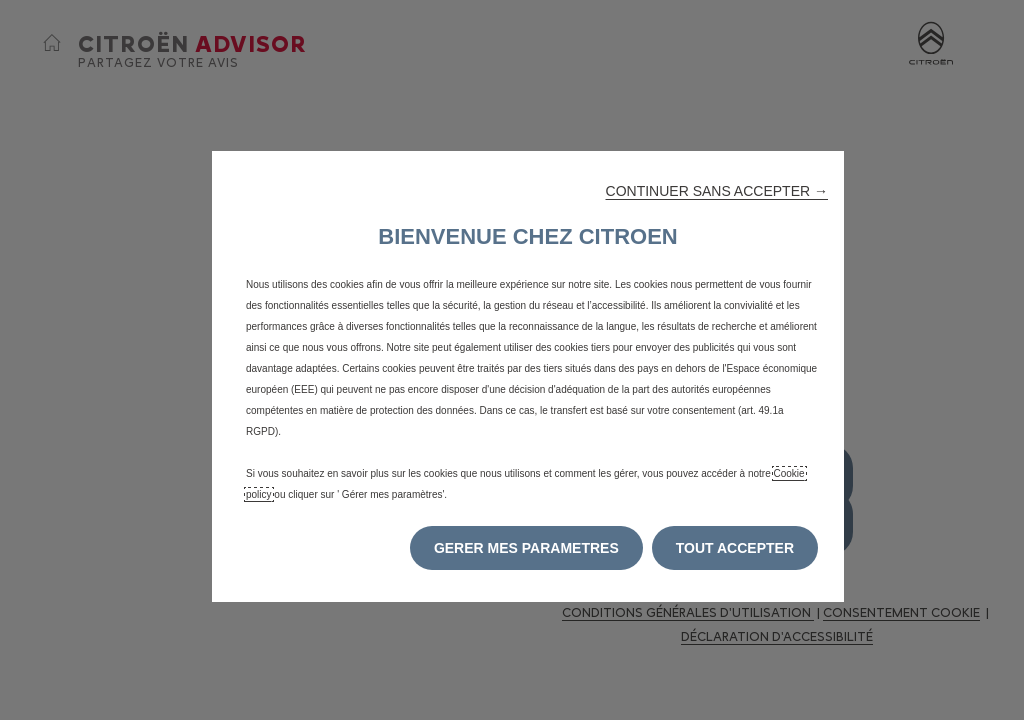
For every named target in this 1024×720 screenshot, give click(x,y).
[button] (717, 191)
